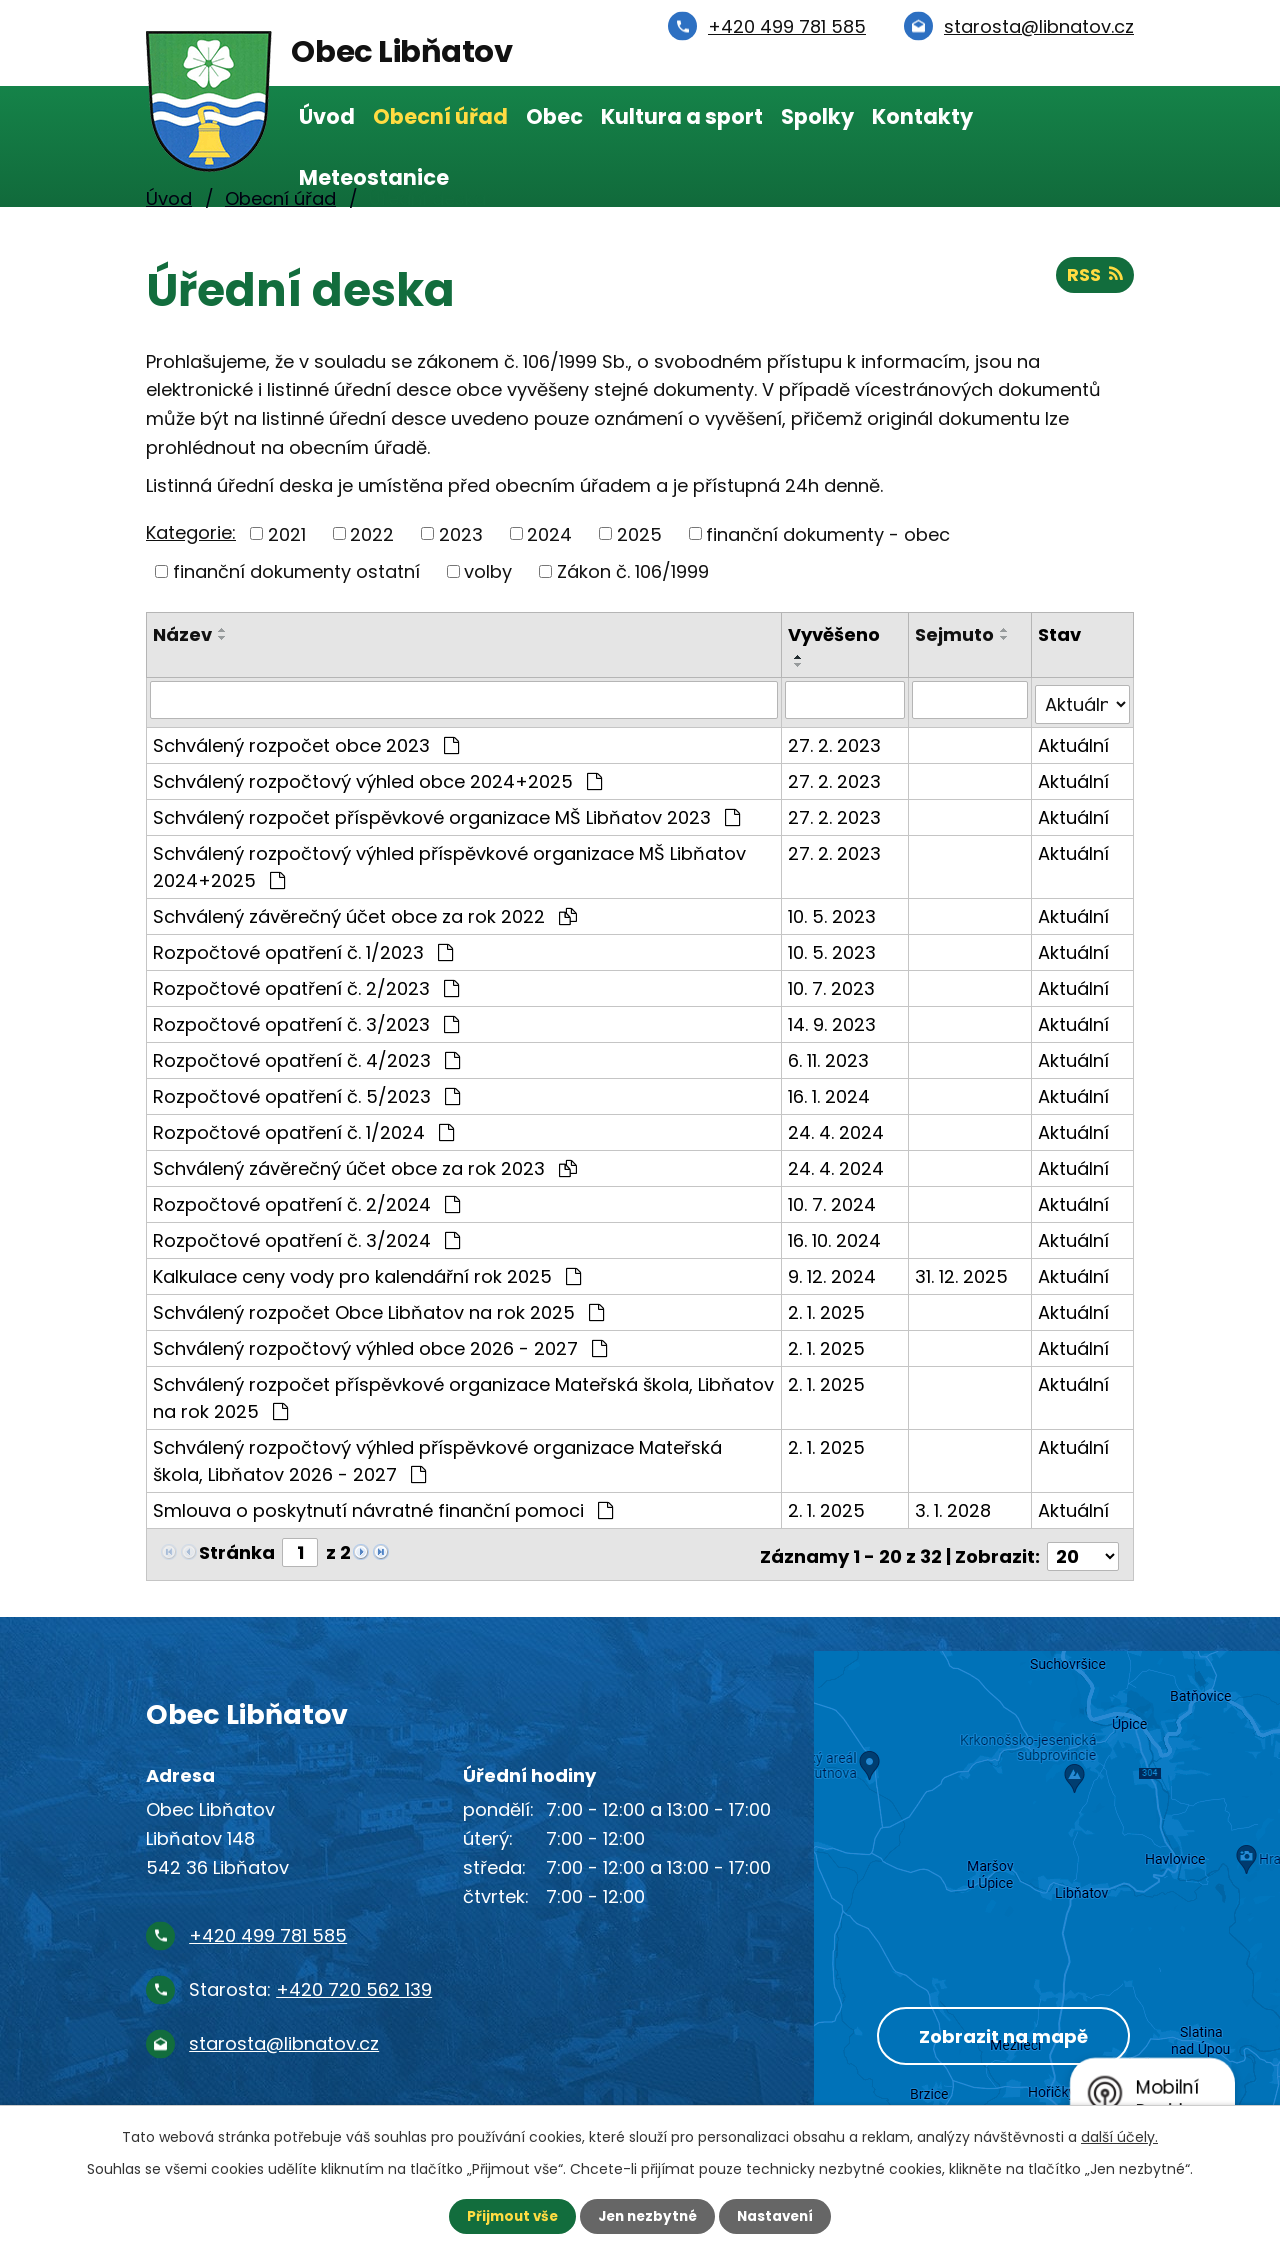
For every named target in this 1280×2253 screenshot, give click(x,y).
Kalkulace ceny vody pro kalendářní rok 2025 (367, 1271)
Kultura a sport (682, 116)
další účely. (1119, 2136)
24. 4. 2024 (837, 1127)
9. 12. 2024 (833, 1271)
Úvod (327, 116)
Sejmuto (955, 634)
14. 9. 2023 (833, 1019)
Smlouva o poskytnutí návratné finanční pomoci (383, 1505)
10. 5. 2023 (833, 911)
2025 (639, 533)
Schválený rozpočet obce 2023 (306, 740)
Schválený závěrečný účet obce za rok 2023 (365, 1163)
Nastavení (780, 2216)
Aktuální (1074, 740)
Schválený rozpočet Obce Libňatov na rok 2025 (378, 1307)
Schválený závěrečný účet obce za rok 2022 (365, 911)
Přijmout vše (507, 2216)
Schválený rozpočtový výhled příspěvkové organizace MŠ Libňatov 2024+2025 (449, 862)
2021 (287, 533)
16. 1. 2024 (830, 1091)
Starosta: (310, 1980)
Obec (554, 116)
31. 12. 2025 (962, 1271)
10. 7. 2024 (833, 1199)
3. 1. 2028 (954, 1505)
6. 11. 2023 (829, 1055)
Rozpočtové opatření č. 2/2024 (306, 1199)
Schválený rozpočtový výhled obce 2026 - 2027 (380, 1343)
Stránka (237, 1547)
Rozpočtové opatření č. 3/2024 (306, 1235)
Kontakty (922, 116)
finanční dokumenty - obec (828, 533)
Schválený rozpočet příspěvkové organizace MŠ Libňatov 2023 (446, 812)
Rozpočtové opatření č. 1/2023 (303, 947)
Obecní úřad (440, 116)
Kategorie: (191, 532)
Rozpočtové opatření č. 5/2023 (306, 1091)
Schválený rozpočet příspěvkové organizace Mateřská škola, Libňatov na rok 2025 (463, 1393)
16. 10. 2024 (835, 1235)
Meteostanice (374, 177)
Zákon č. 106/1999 (633, 571)
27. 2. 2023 (835, 740)
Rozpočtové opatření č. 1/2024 (303, 1127)
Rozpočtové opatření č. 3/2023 (306, 1019)
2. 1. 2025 (827, 1307)
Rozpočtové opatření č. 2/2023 (306, 983)
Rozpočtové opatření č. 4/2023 (306, 1055)
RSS (1094, 277)
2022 (372, 533)
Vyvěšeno (835, 634)
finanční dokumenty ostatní (296, 571)
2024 (549, 533)
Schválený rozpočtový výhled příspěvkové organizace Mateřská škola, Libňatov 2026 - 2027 (437, 1456)
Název (182, 634)
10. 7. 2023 (832, 983)
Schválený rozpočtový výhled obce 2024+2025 (377, 776)
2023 (461, 533)
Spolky (817, 116)
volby (488, 571)
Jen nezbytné (647, 2216)
